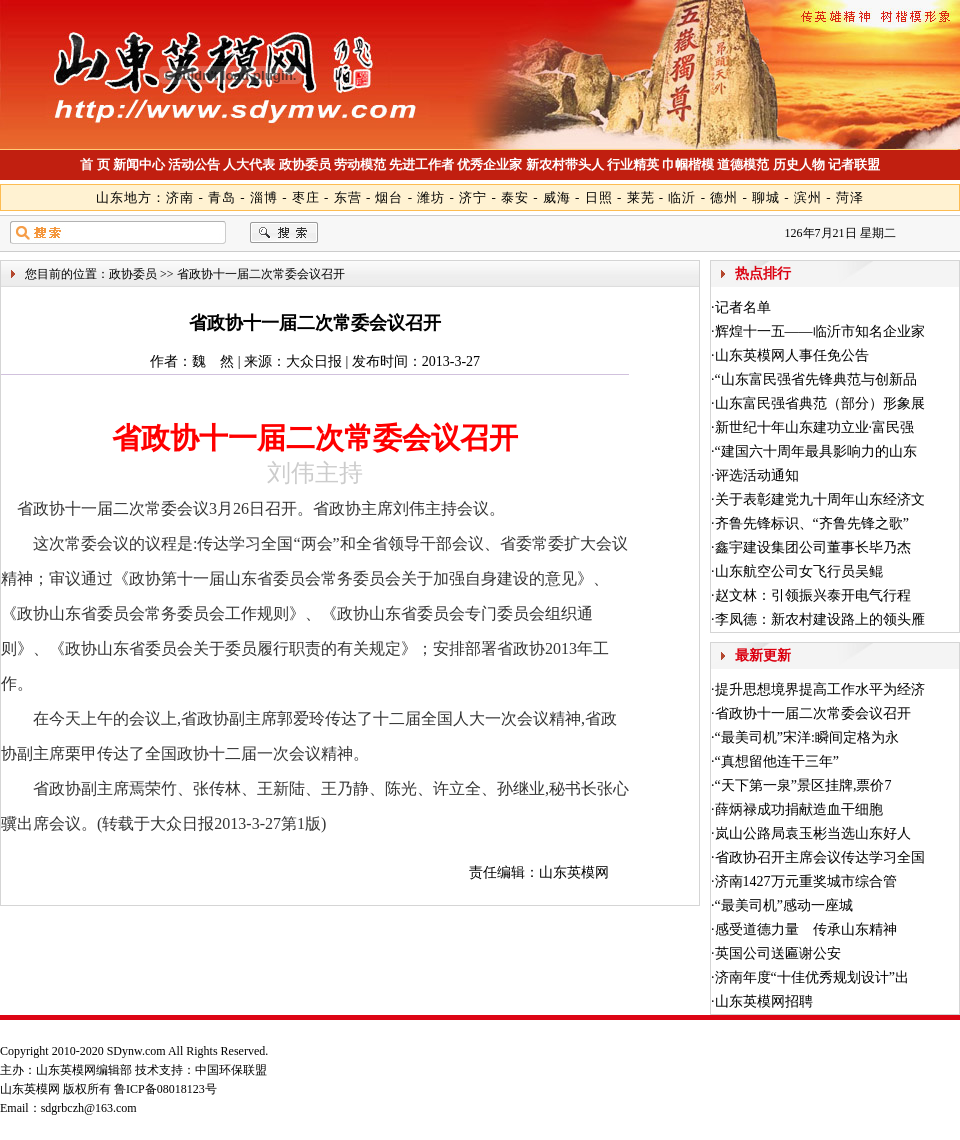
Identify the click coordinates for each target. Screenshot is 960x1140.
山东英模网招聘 (764, 1001)
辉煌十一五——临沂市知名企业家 (820, 331)
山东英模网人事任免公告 (792, 355)
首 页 (94, 164)
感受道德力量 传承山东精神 (806, 929)
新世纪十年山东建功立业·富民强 (815, 427)
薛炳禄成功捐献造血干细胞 (799, 809)
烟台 (389, 197)
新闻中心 (139, 164)
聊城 (766, 197)
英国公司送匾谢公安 (778, 953)
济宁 (473, 197)
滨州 (808, 197)
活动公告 (194, 164)
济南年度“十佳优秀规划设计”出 (812, 977)
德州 (724, 197)
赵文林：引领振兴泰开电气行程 (813, 595)
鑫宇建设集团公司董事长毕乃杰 (813, 547)
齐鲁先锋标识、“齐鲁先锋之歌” (812, 523)
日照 (599, 197)
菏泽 (850, 197)
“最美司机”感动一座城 (784, 905)
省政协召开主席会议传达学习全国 (820, 857)
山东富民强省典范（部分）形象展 (820, 403)
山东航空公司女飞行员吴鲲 (799, 571)
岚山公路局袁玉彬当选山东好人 (813, 833)
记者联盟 (854, 164)
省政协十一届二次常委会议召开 (813, 713)
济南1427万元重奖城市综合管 (806, 881)
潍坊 (431, 197)
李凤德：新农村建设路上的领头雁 (820, 619)
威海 (557, 197)
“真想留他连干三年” (777, 761)
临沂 (682, 197)
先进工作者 (421, 164)
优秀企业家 (489, 164)
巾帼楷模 (688, 164)
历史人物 (799, 164)
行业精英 (633, 164)
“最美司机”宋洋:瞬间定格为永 (807, 737)
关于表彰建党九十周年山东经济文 (820, 499)
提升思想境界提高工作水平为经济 (820, 689)
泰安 (515, 197)
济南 (180, 197)
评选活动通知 (757, 475)
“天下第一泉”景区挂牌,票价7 (803, 785)
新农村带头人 (565, 164)
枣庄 (306, 197)
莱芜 (641, 197)
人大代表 (249, 164)
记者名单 (743, 307)
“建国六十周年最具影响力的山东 (816, 451)
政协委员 (305, 164)
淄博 (264, 197)
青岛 (222, 197)
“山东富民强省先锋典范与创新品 (816, 379)
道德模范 (743, 164)
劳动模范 (360, 164)
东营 (348, 197)
